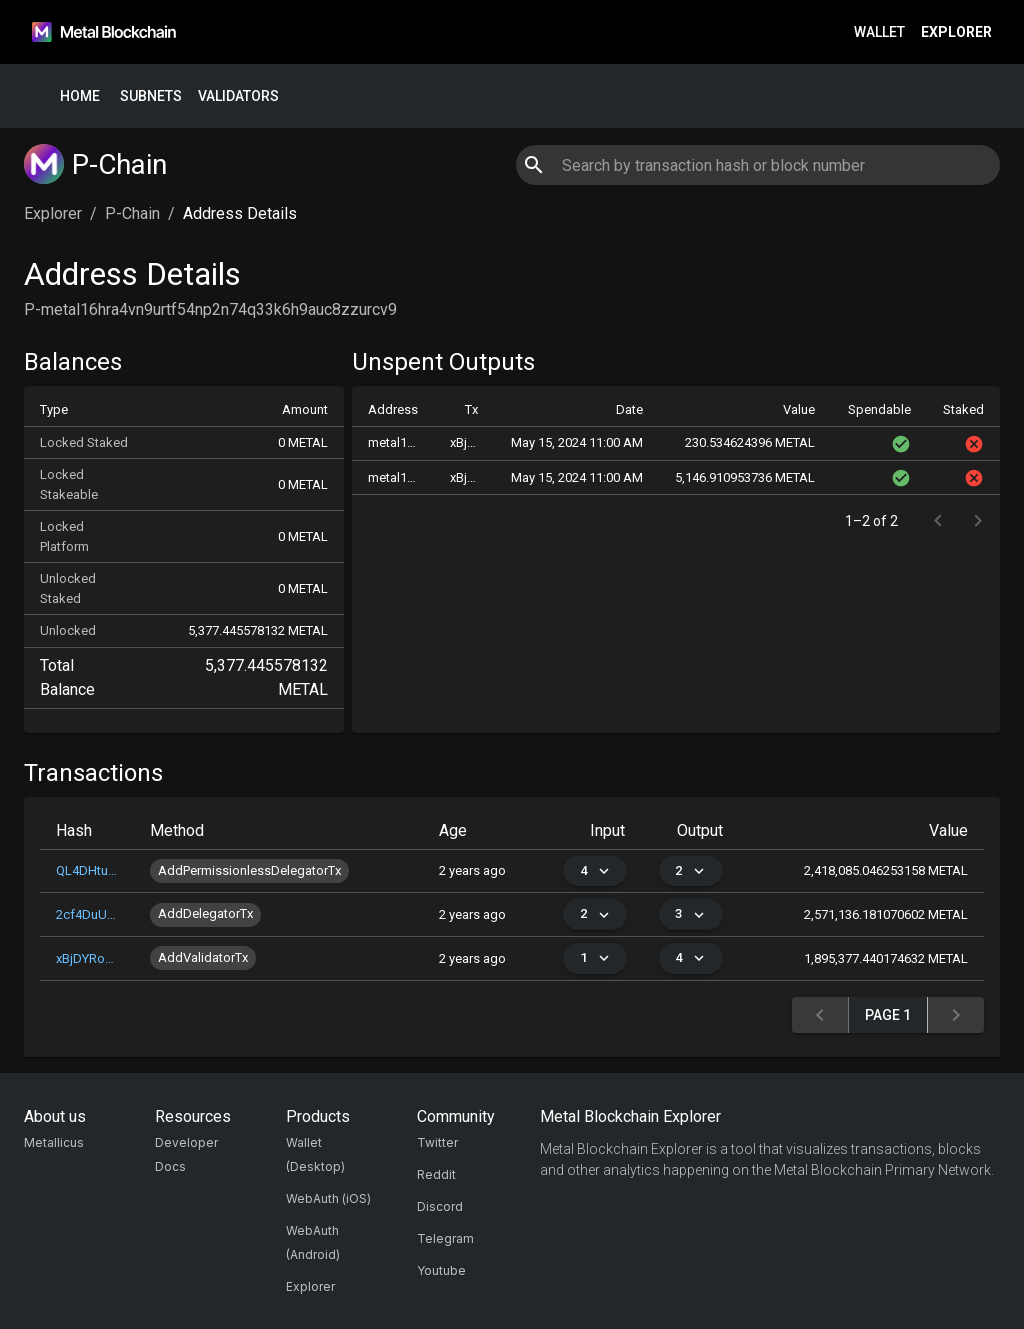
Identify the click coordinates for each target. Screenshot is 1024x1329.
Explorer (956, 32)
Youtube (441, 1270)
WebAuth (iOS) (328, 1198)
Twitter (437, 1142)
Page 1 (888, 1015)
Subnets (151, 96)
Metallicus (54, 1142)
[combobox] (757, 165)
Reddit (436, 1174)
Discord (440, 1206)
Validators (238, 96)
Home (80, 96)
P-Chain (132, 213)
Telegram (445, 1238)
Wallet (879, 32)
